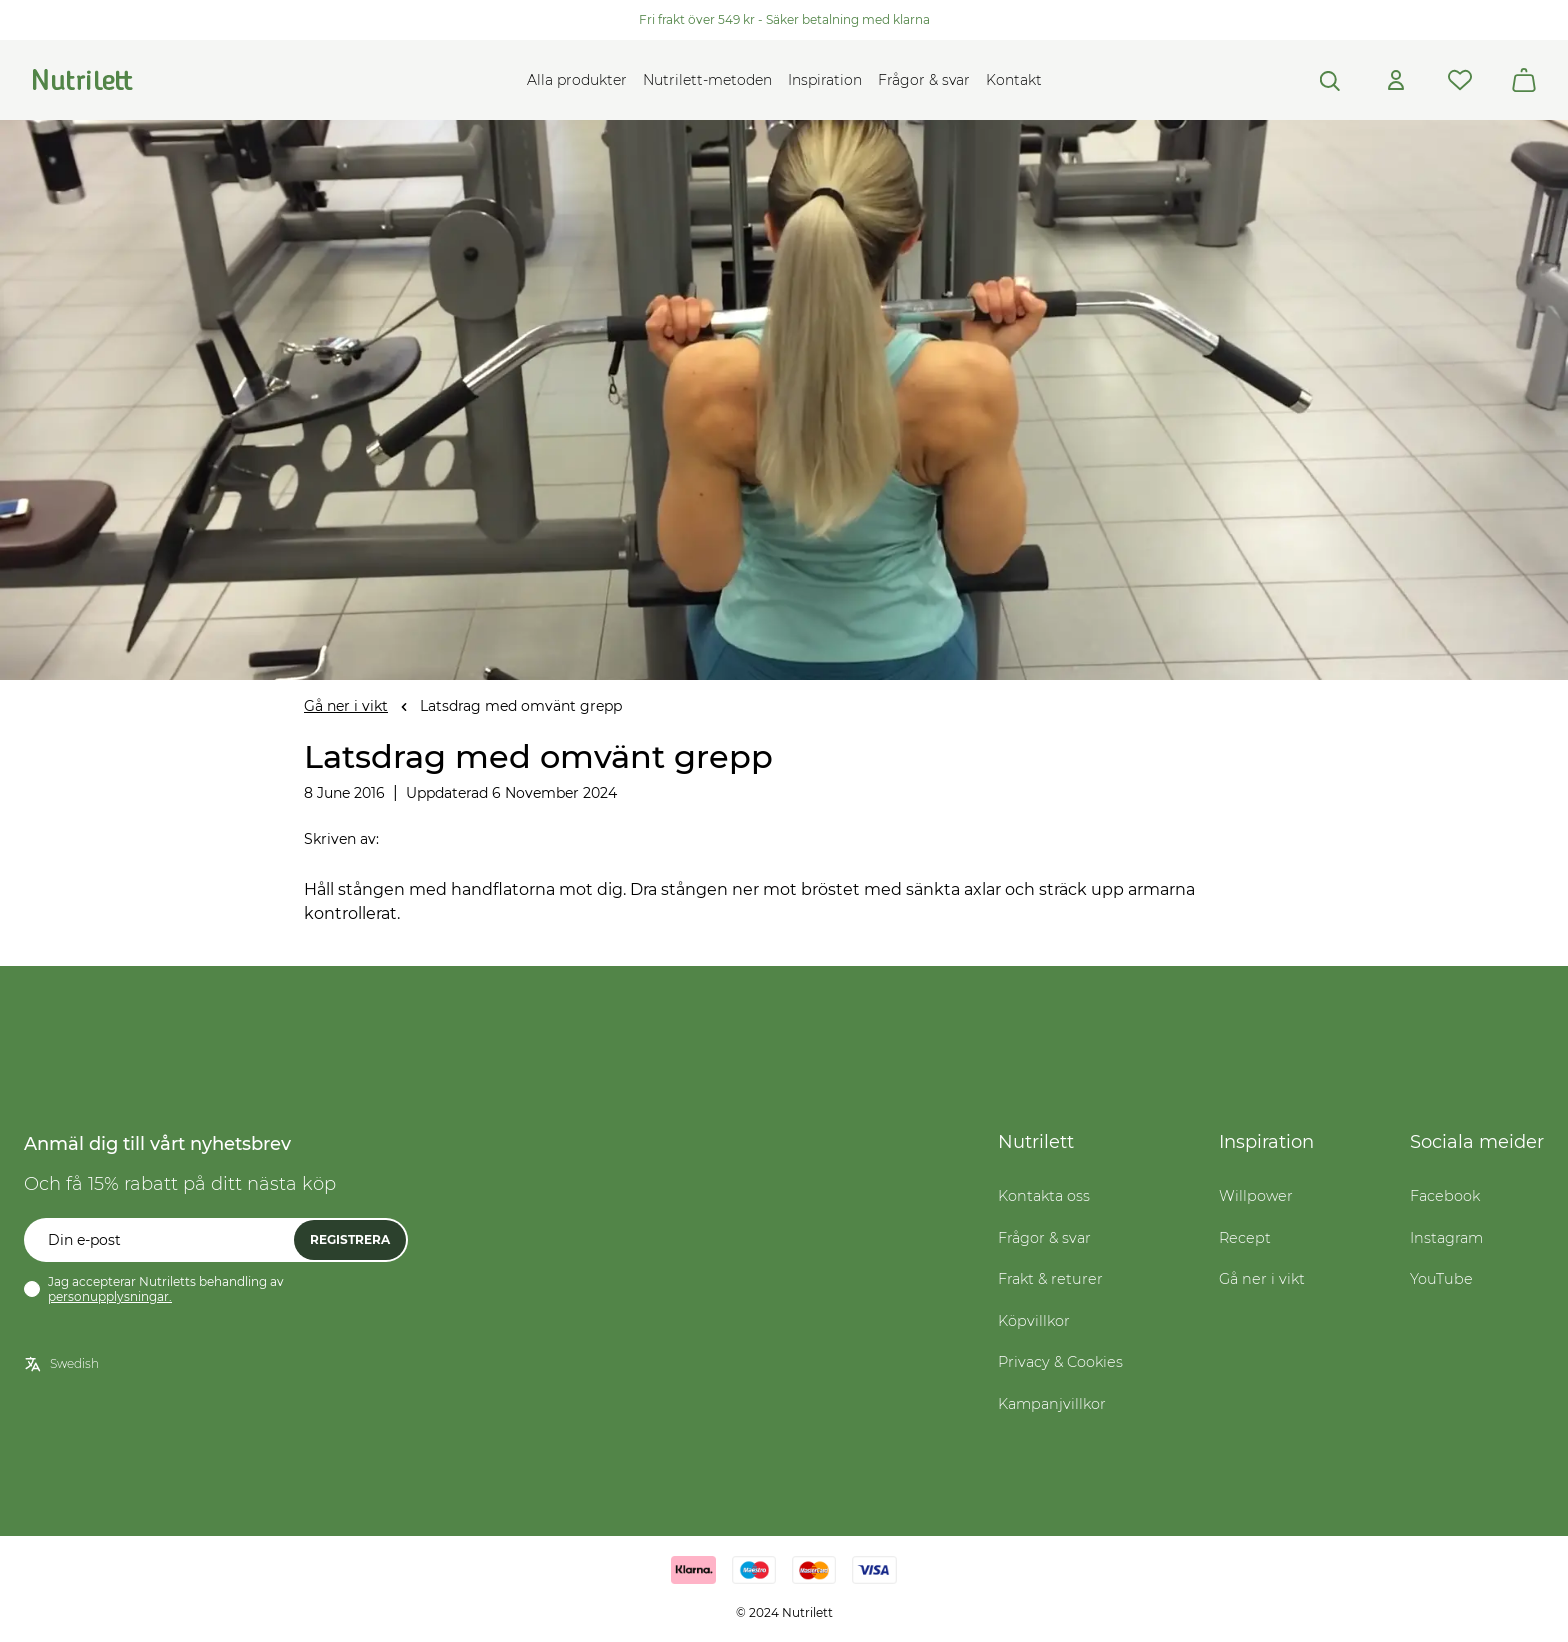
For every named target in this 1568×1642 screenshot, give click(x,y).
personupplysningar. (110, 1296)
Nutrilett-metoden (707, 80)
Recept (1245, 1238)
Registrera (350, 1239)
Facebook (1445, 1196)
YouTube (1441, 1279)
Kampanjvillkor (1052, 1404)
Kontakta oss (1044, 1196)
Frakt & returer (1050, 1279)
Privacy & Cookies (1060, 1362)
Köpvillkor (1034, 1321)
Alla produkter (577, 80)
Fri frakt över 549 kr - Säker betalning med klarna (784, 19)
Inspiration (825, 80)
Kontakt (1014, 80)
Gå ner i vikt (346, 706)
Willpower (1256, 1196)
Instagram (1446, 1238)
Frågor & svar (924, 80)
